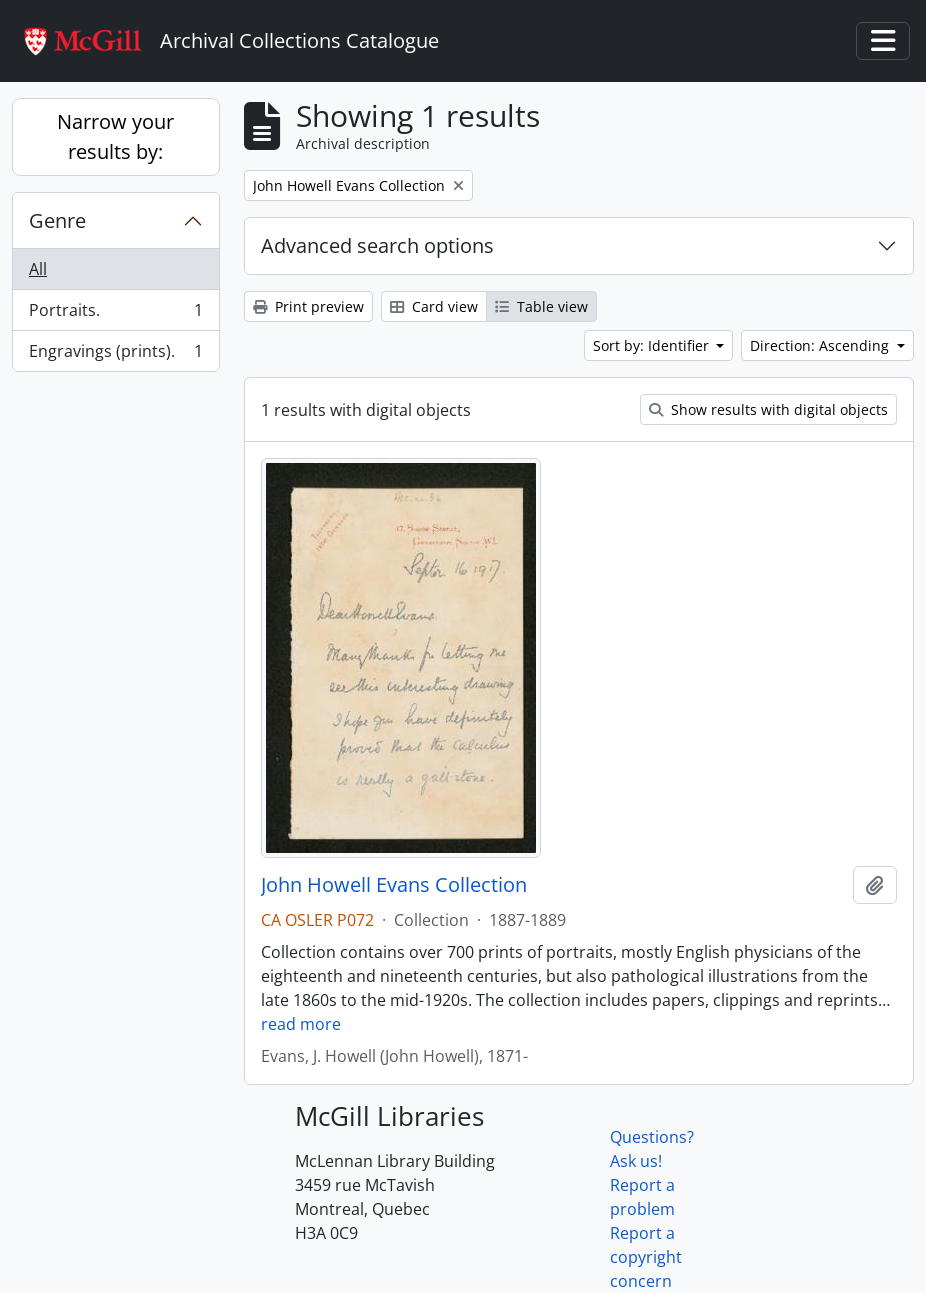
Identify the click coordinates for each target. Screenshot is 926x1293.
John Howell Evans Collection (394, 885)
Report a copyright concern (646, 1257)
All (38, 269)
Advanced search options (377, 245)
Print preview (308, 306)
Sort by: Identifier (653, 345)
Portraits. (115, 314)
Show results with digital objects (768, 409)
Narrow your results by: (115, 136)
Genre (57, 220)
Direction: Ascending (821, 345)
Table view (541, 306)
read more (301, 1024)
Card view (434, 306)
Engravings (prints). (115, 355)
